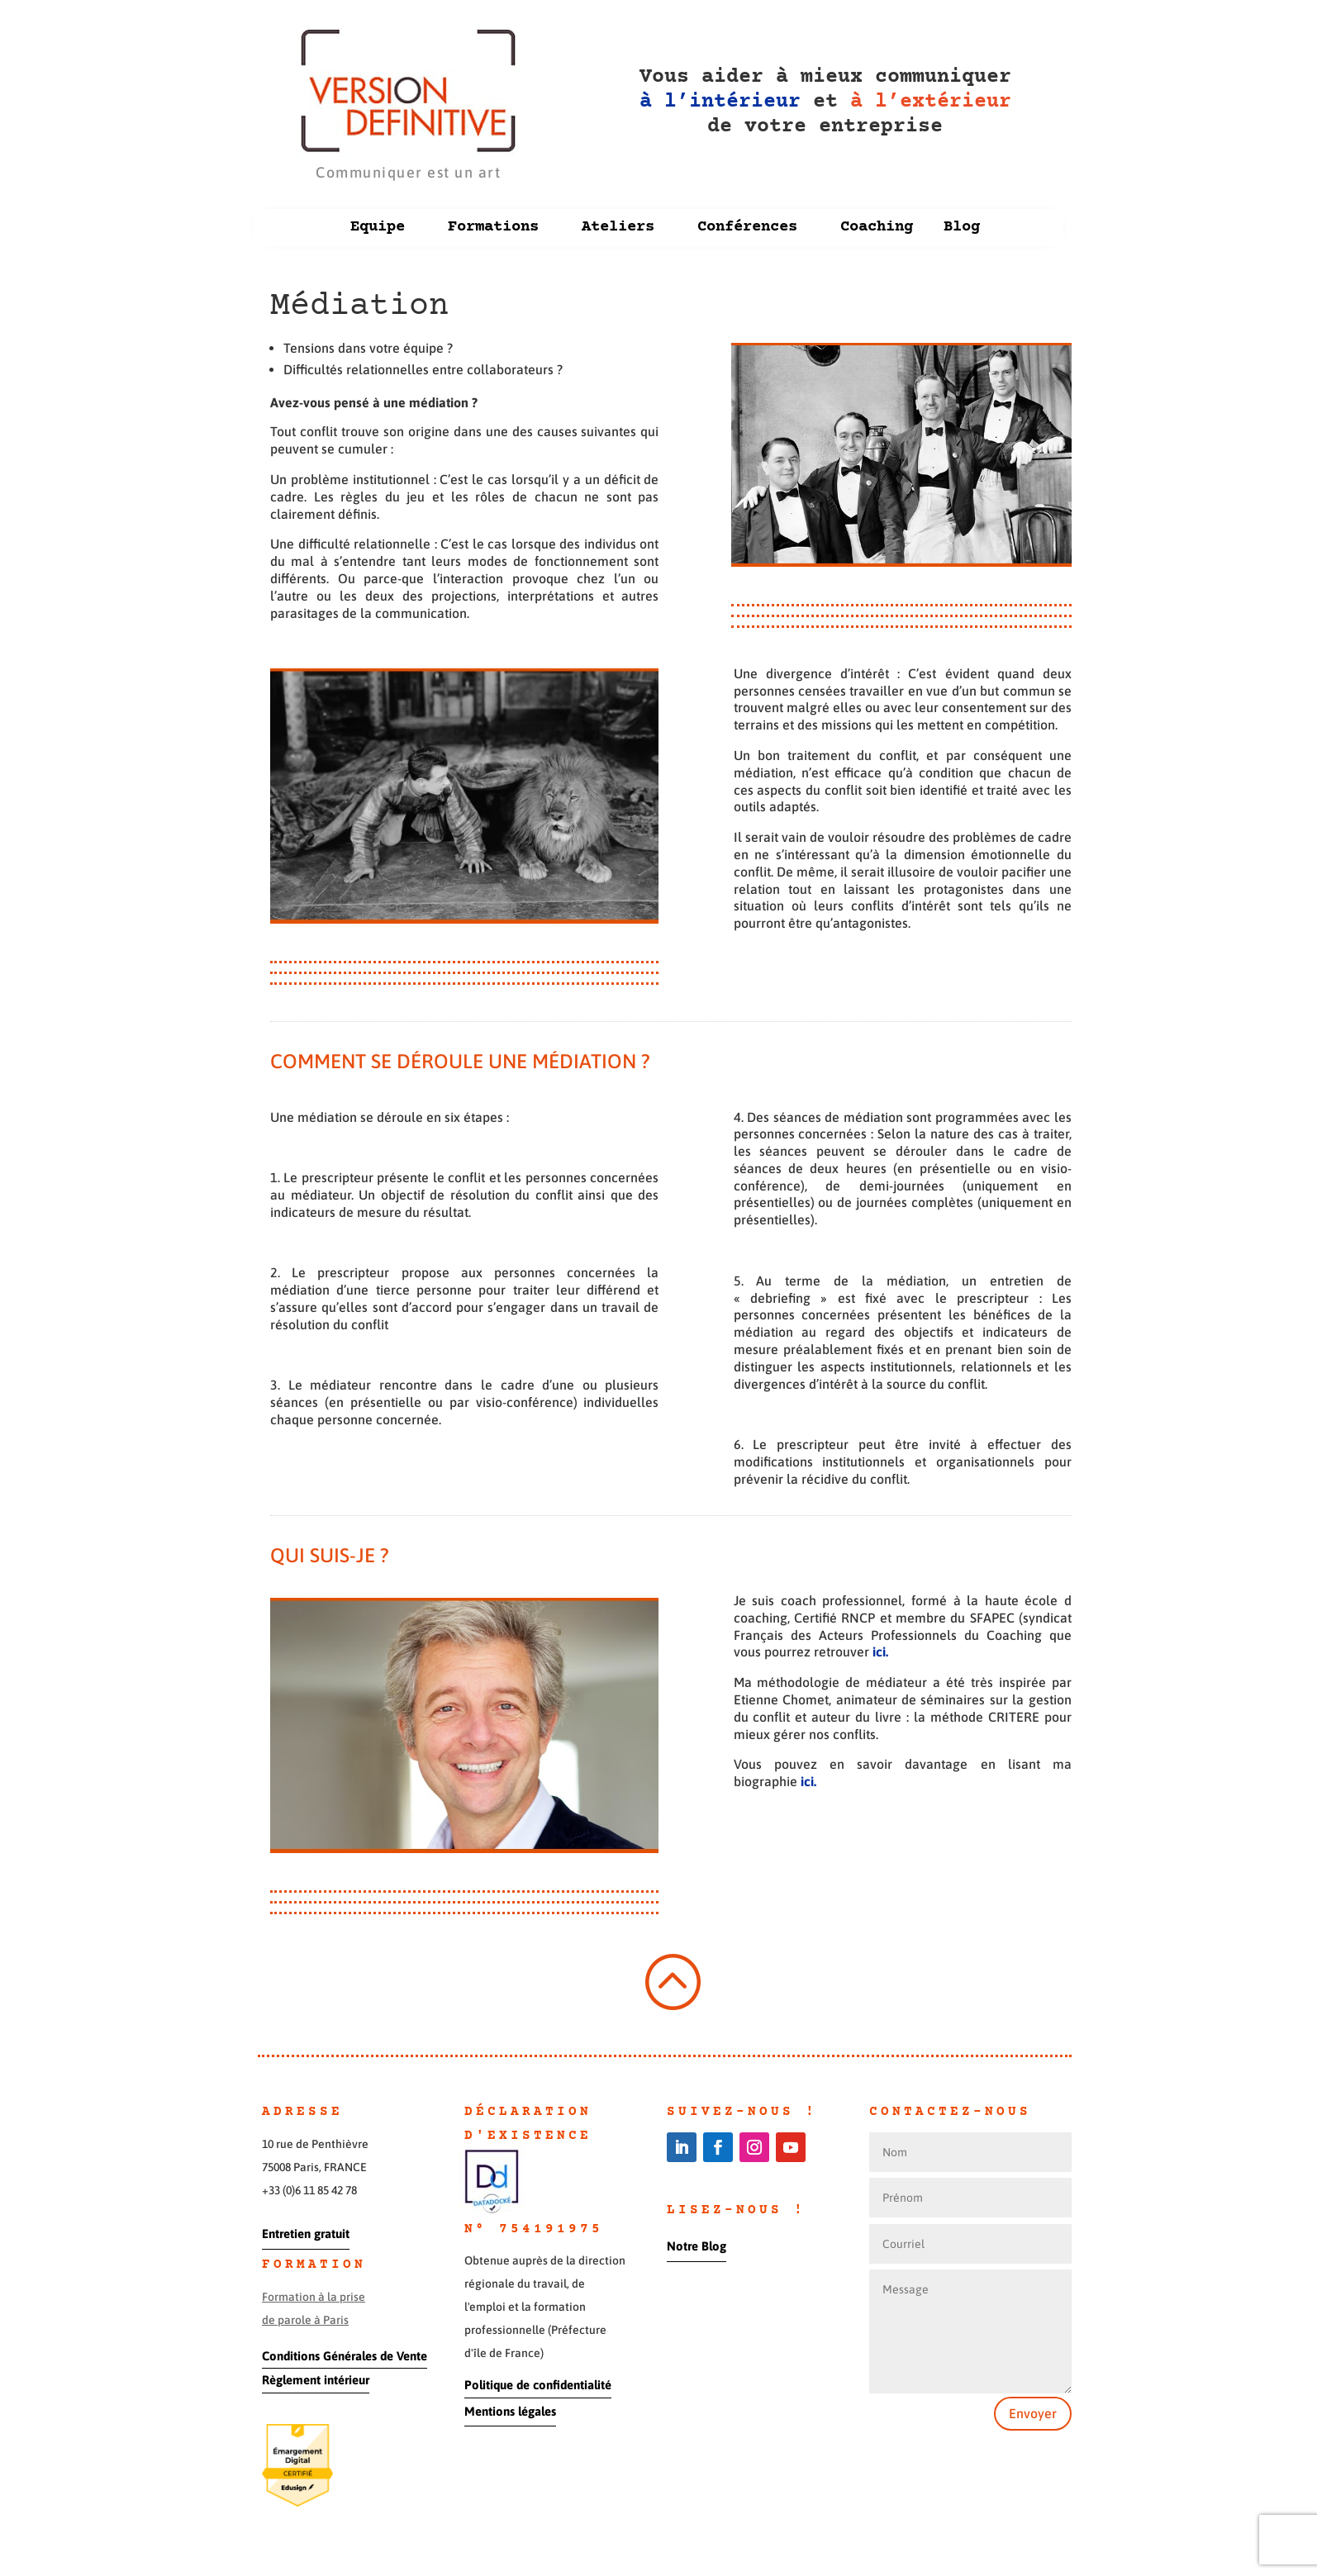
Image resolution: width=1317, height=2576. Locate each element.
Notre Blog (696, 2246)
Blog (962, 226)
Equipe (377, 226)
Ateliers (618, 226)
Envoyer (1033, 2413)
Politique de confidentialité (537, 2385)
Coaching (876, 226)
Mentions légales (510, 2411)
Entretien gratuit (305, 2234)
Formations (493, 226)
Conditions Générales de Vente (344, 2356)
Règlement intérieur (315, 2380)
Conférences (747, 226)
